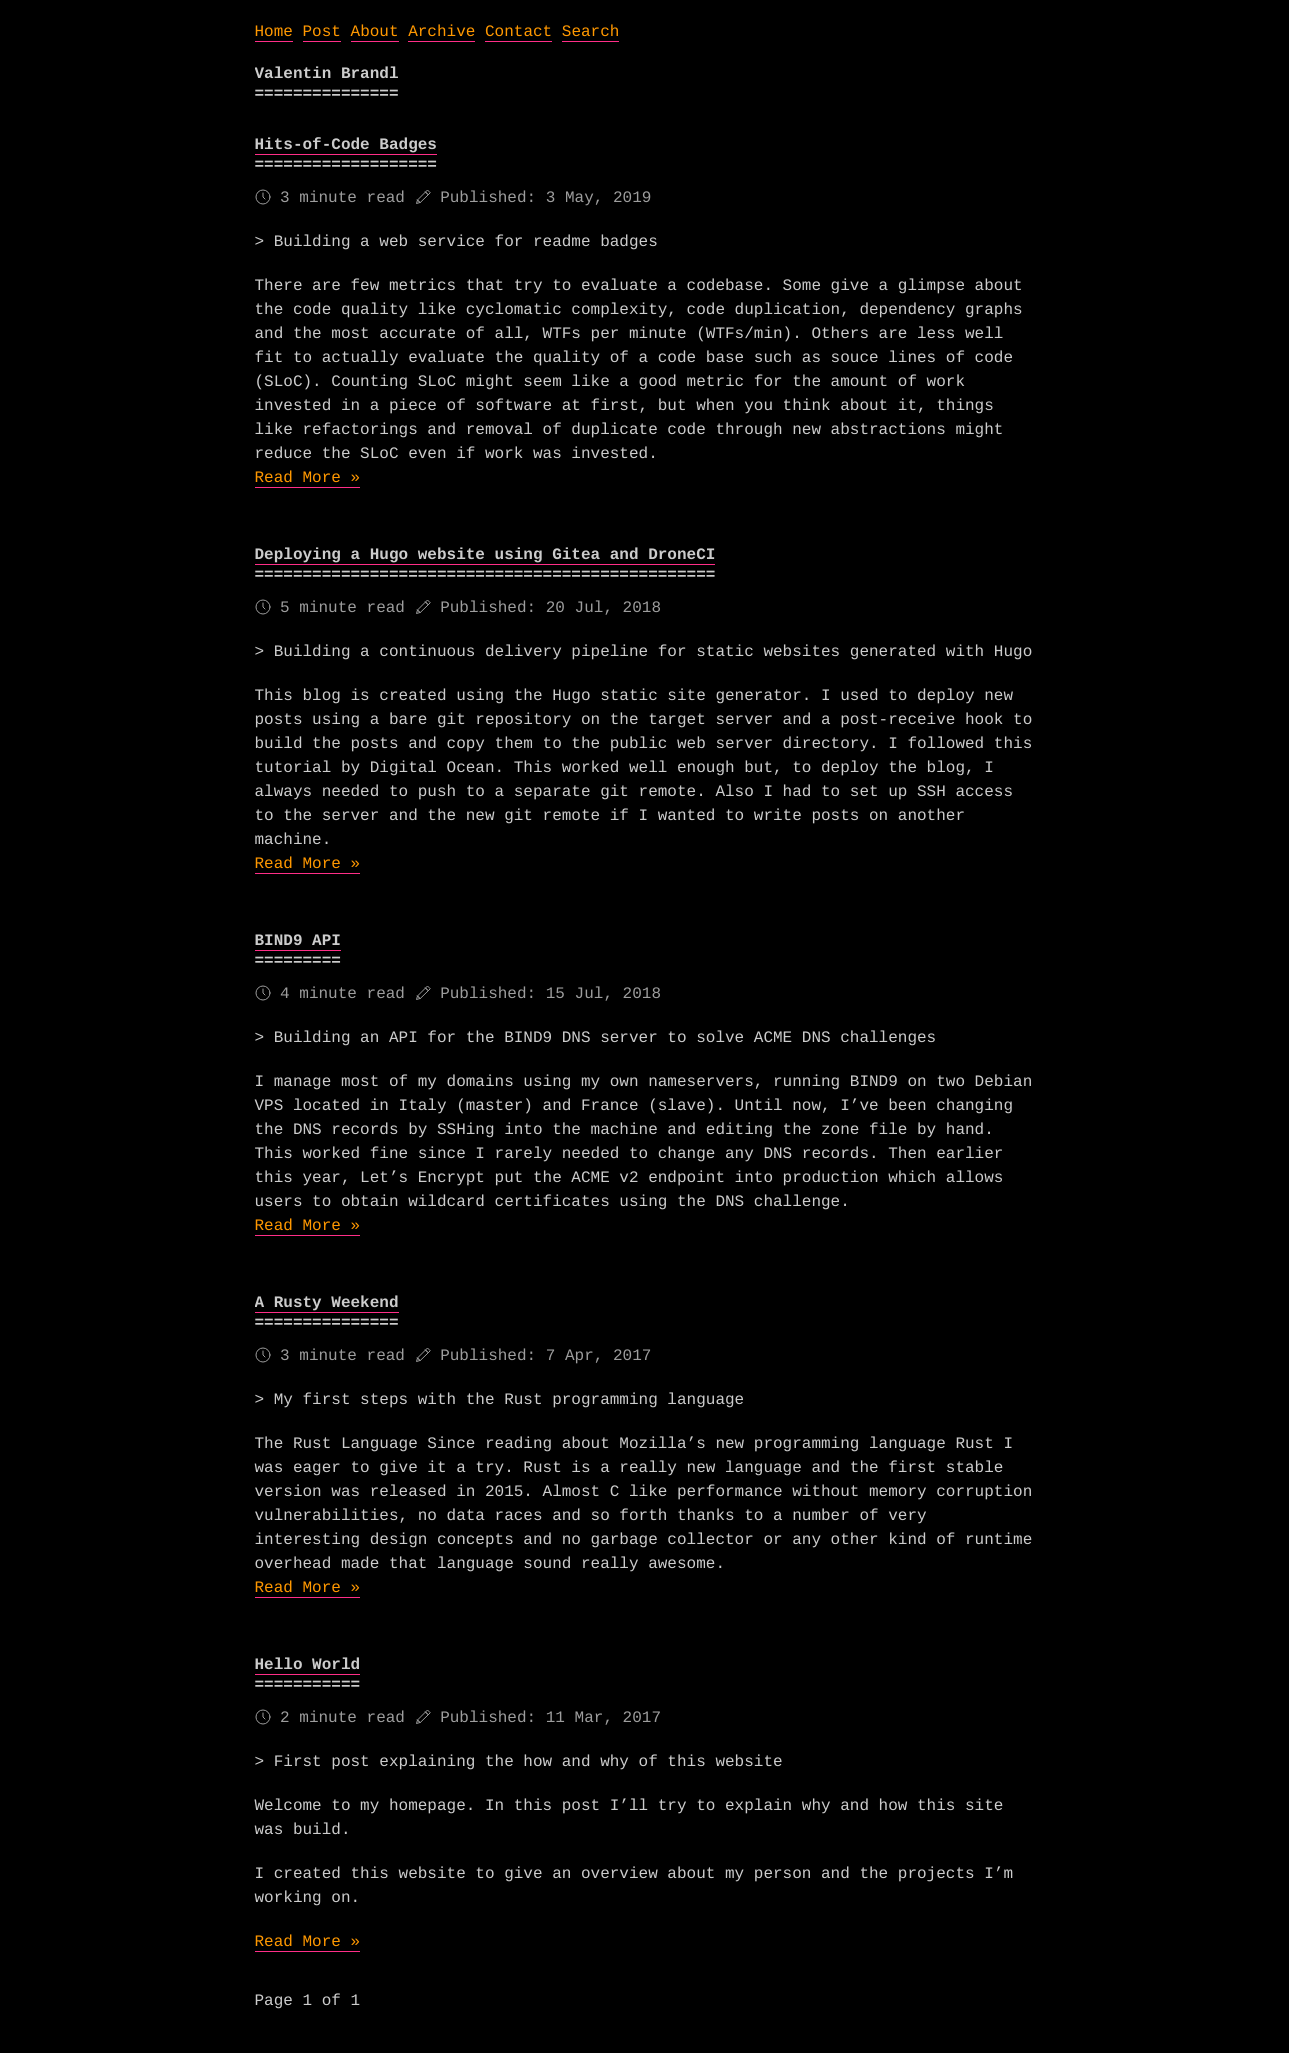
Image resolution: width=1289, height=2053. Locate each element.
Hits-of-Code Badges (346, 145)
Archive (441, 32)
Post (322, 32)
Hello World (308, 1665)
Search (591, 32)
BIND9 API (298, 941)
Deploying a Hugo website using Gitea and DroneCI (485, 555)
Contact (518, 32)
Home (274, 32)
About (375, 32)
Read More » (308, 478)
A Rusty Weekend (327, 1303)
